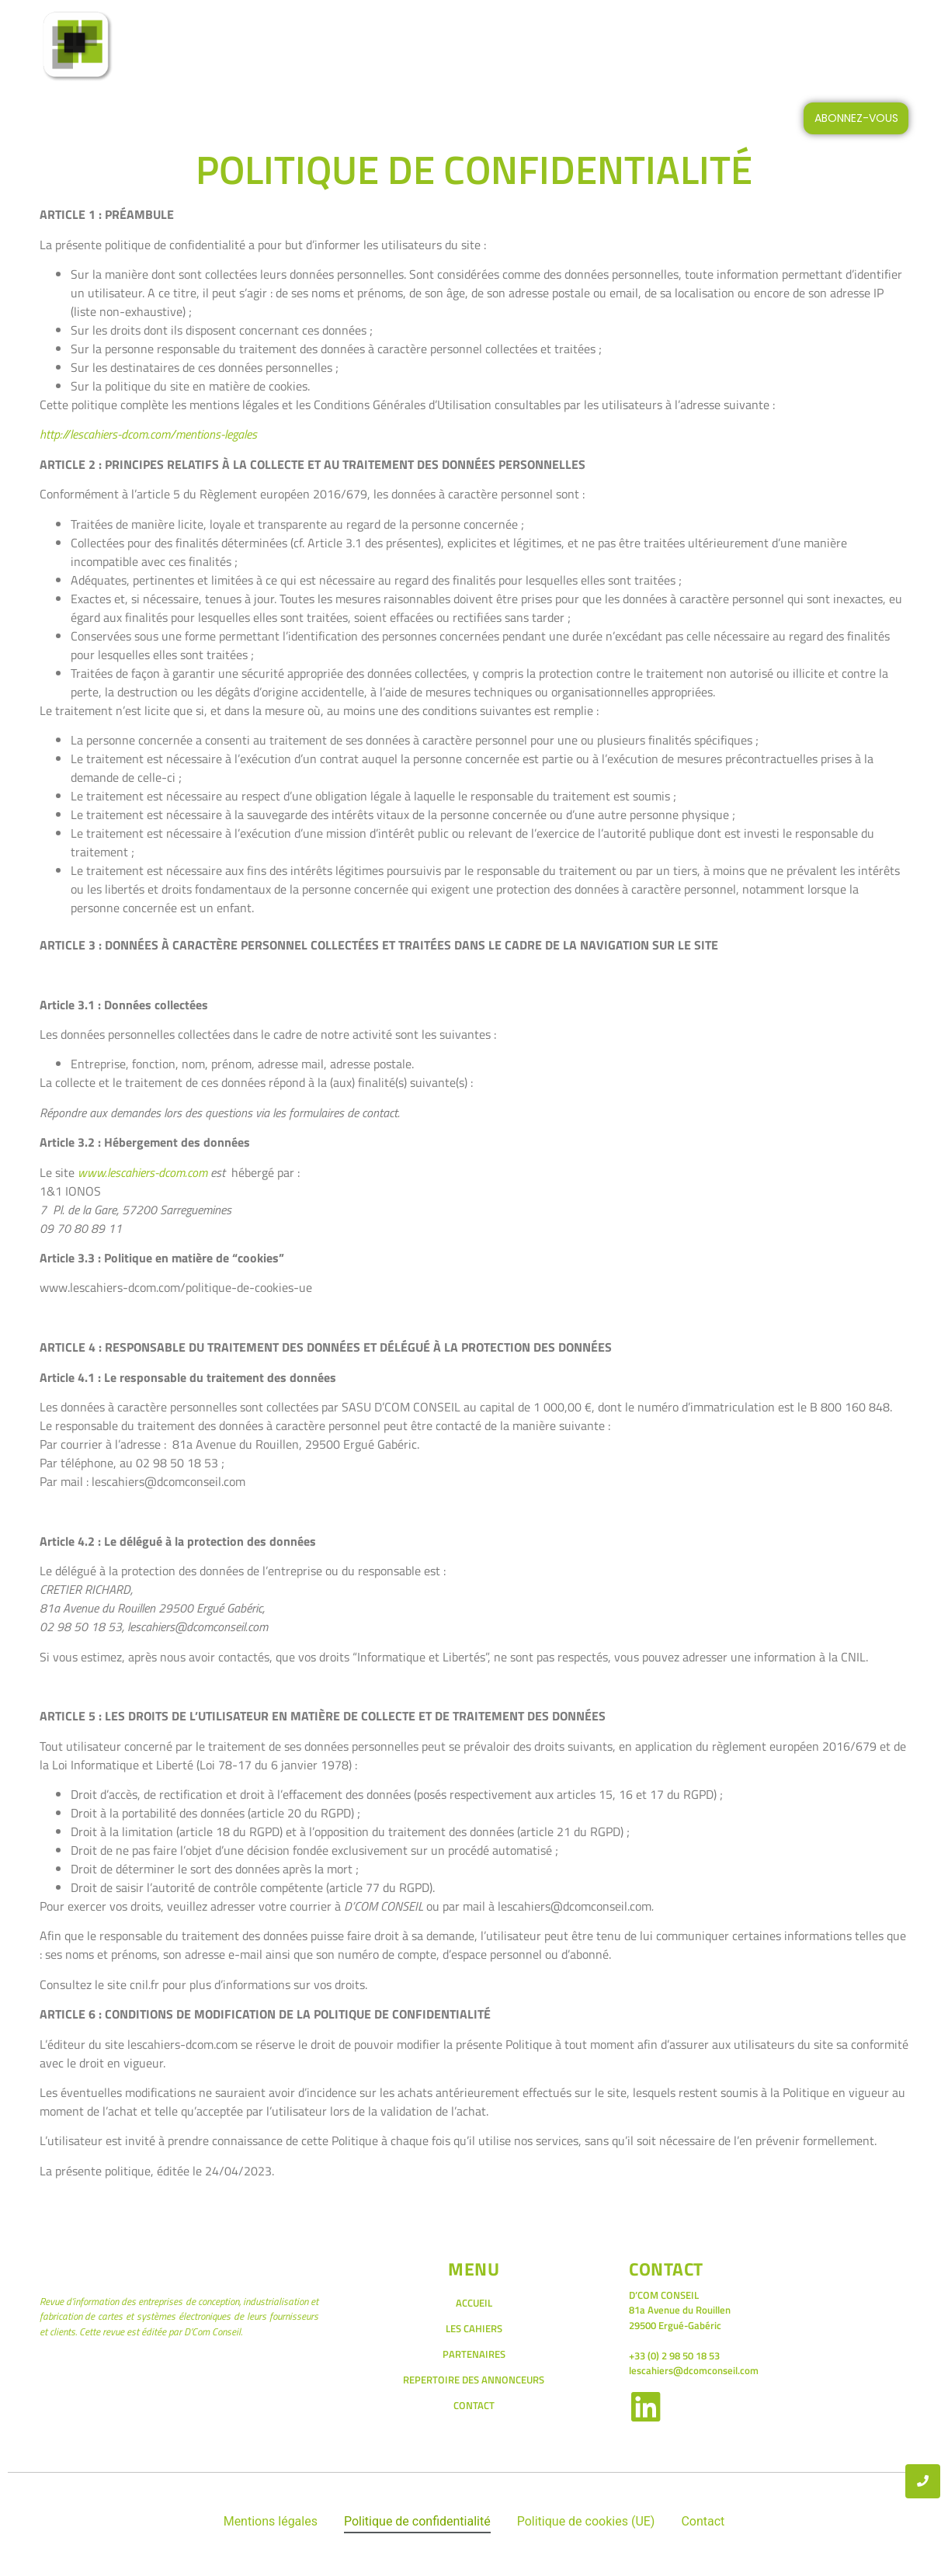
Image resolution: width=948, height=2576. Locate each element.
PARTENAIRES (474, 2354)
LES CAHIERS (402, 47)
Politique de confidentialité (417, 2521)
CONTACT (729, 47)
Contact (702, 2521)
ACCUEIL (308, 47)
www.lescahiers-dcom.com (142, 1172)
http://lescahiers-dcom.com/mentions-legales (148, 434)
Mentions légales (271, 2521)
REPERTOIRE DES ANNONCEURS (473, 2379)
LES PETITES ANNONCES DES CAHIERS (566, 47)
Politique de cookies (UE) (586, 2521)
